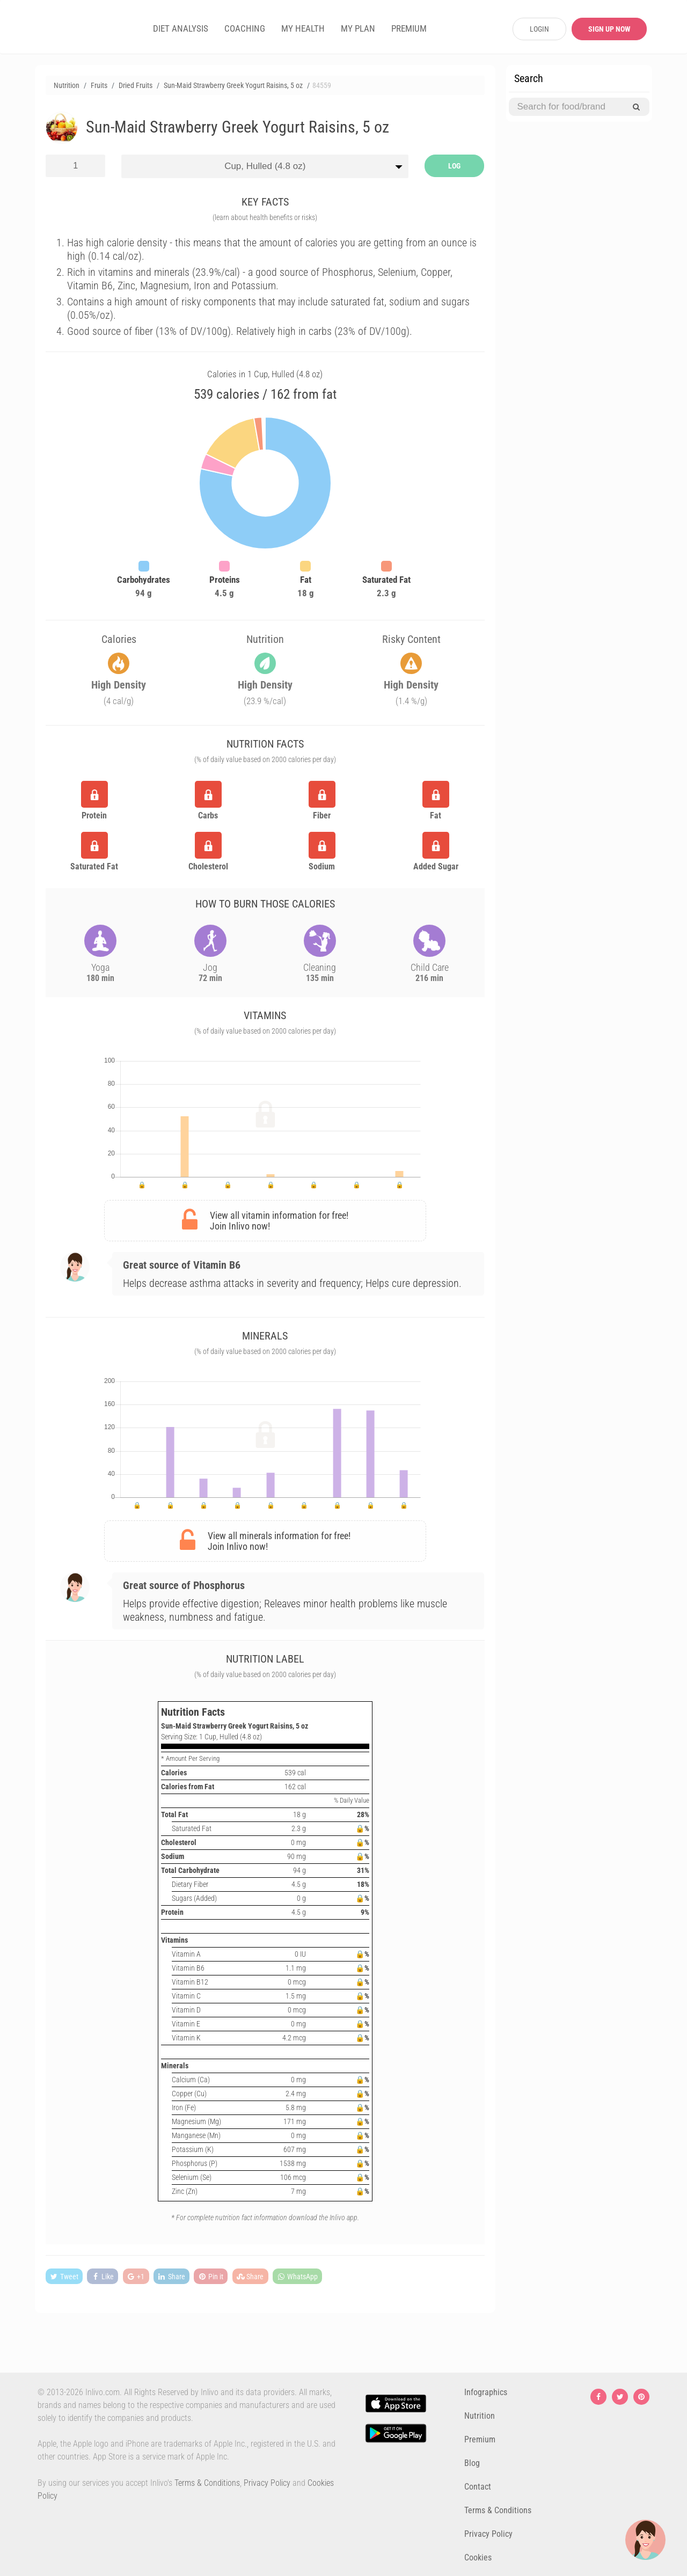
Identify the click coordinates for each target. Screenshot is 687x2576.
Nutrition (479, 2416)
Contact (477, 2487)
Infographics (485, 2392)
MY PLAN (358, 28)
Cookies (478, 2557)
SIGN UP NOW (609, 29)
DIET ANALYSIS (180, 28)
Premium (479, 2439)
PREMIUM (409, 28)
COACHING (244, 28)
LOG (454, 166)
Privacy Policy (267, 2483)
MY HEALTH (303, 28)
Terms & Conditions (207, 2483)
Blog (472, 2463)
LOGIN (539, 29)
